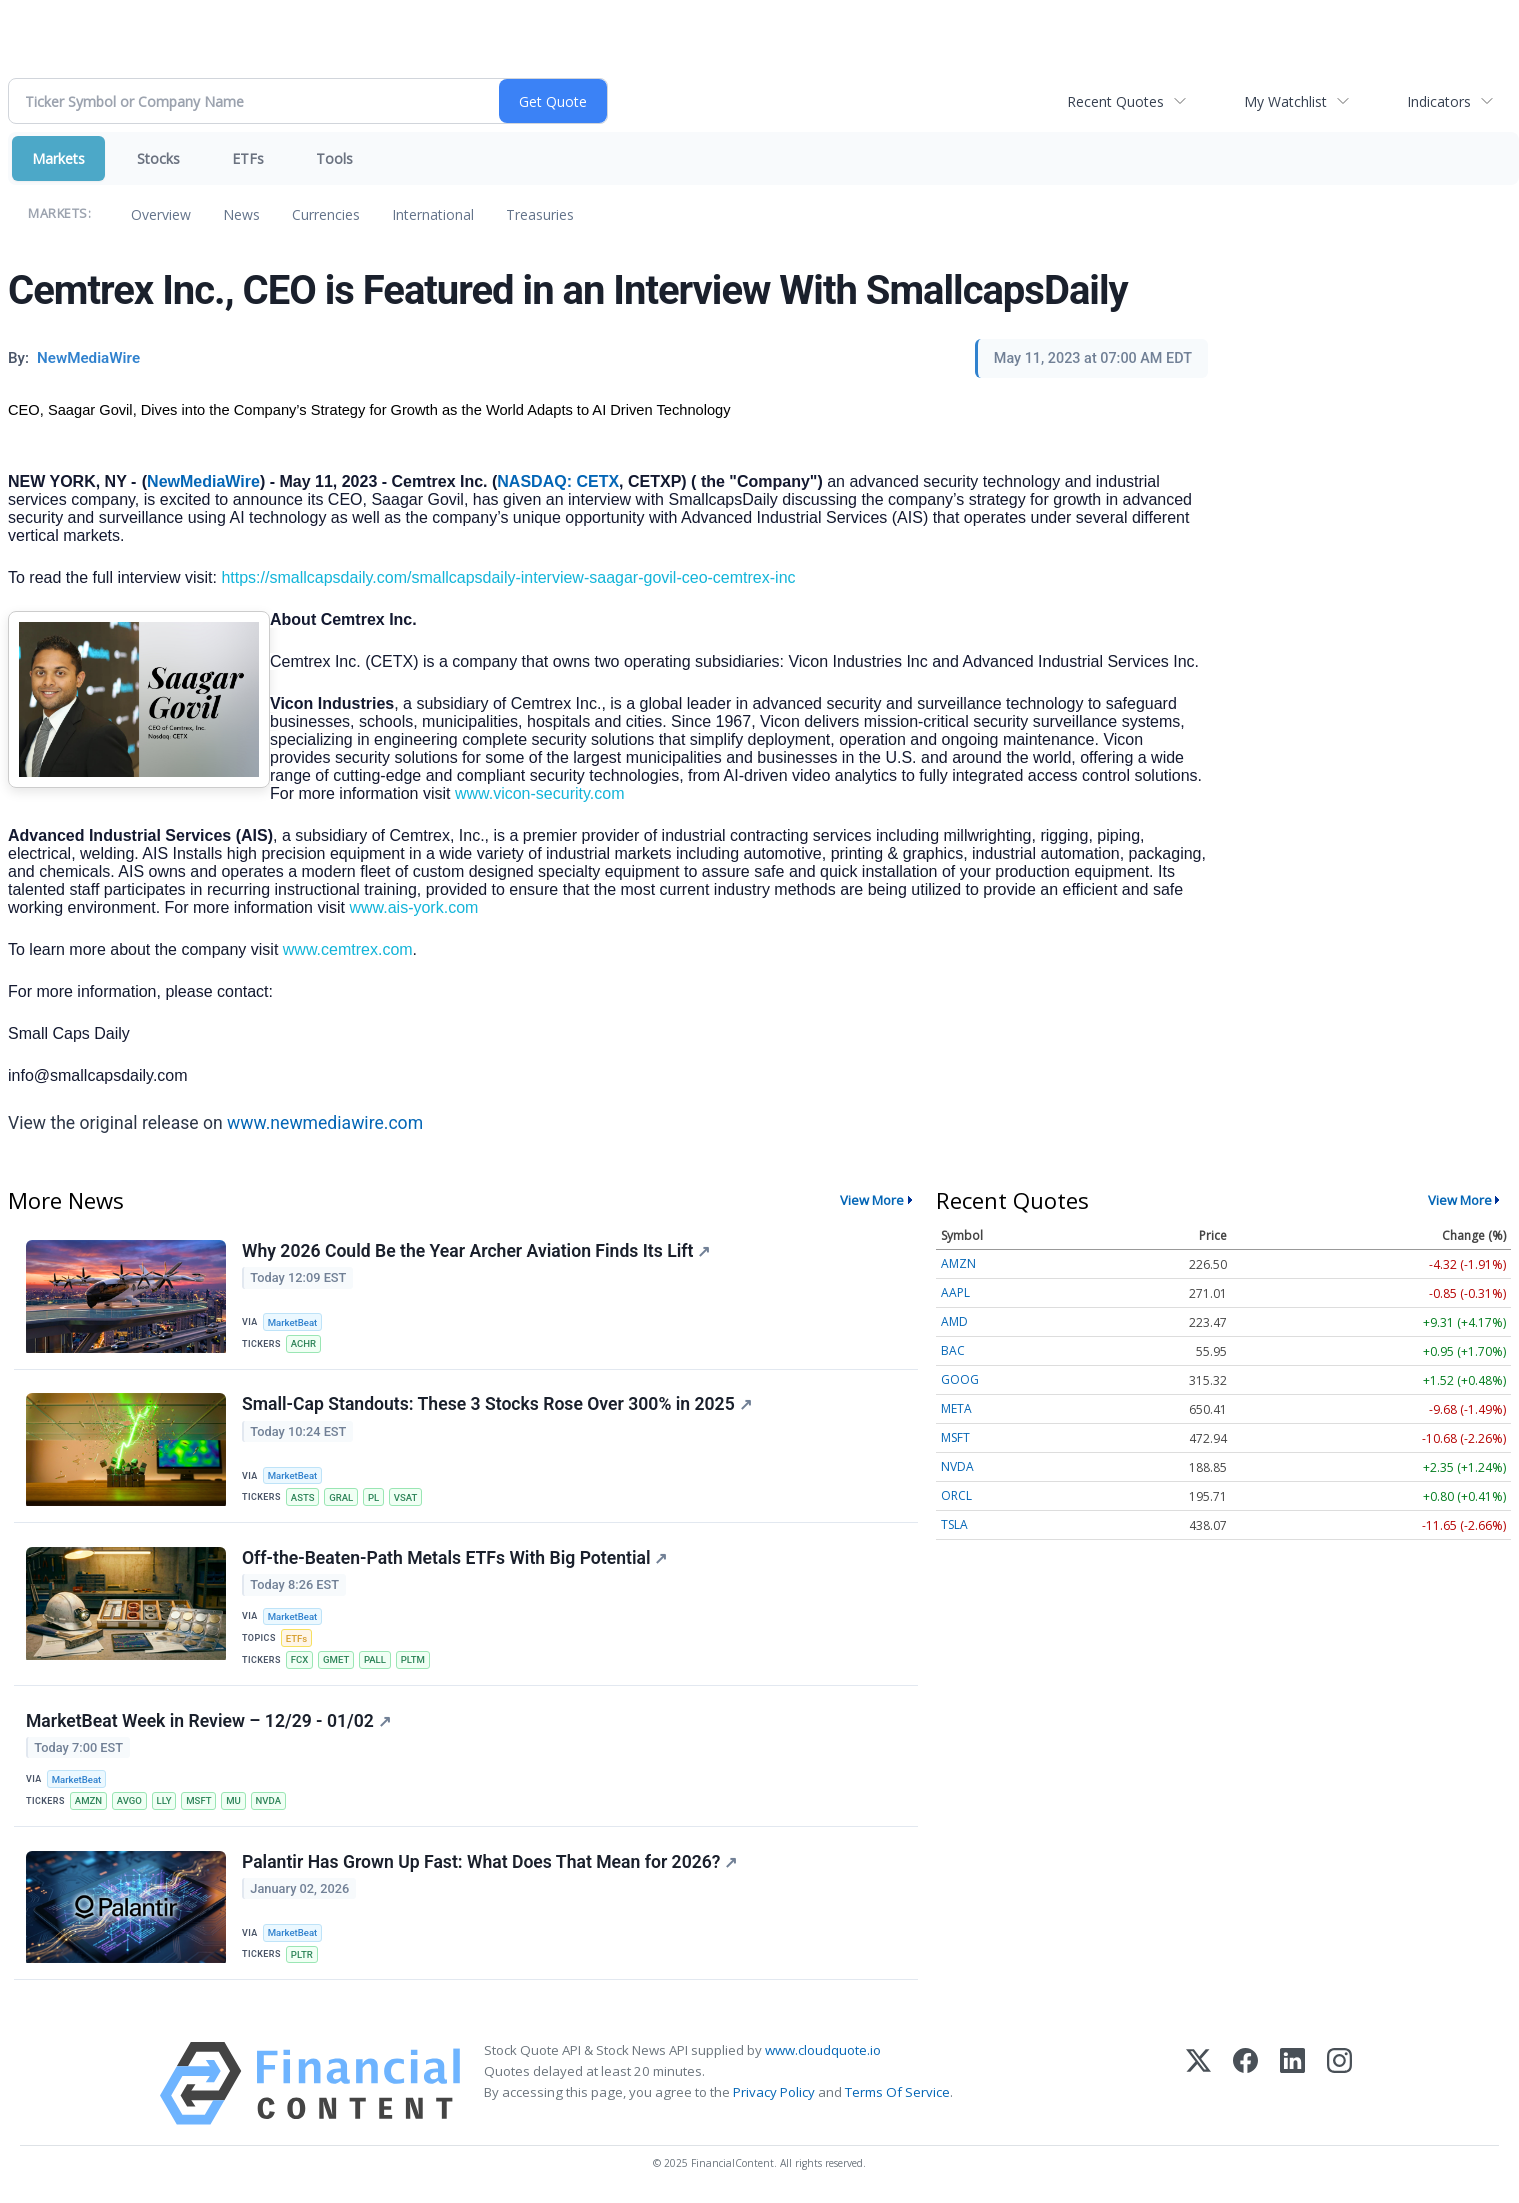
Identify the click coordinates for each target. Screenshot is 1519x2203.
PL (373, 1497)
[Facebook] (1245, 2084)
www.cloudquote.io (823, 2051)
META (956, 1408)
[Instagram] (1339, 2084)
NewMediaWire (203, 481)
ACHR (303, 1343)
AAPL (955, 1292)
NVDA (269, 1801)
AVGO (129, 1801)
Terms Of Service (897, 2093)
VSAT (406, 1497)
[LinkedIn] (1292, 2084)
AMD (954, 1321)
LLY (164, 1801)
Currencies (326, 214)
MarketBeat (293, 1322)
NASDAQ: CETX (558, 481)
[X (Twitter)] (1198, 2084)
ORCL (956, 1495)
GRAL (341, 1497)
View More (872, 1200)
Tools (334, 158)
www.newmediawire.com (325, 1123)
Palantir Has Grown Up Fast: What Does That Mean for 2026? (489, 1862)
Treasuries (540, 214)
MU (234, 1801)
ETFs (248, 158)
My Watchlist (1285, 101)
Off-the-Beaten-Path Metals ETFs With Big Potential (454, 1558)
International (433, 214)
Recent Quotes (1115, 101)
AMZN (88, 1801)
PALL (375, 1660)
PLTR (302, 1955)
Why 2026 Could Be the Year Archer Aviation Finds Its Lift (476, 1251)
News (241, 214)
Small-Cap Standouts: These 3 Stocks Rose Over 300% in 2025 (497, 1405)
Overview (161, 214)
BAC (953, 1350)
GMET (336, 1660)
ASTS (303, 1497)
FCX (300, 1660)
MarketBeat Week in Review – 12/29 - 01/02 (208, 1721)
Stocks (158, 158)
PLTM (413, 1660)
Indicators (1439, 101)
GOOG (960, 1379)
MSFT (199, 1801)
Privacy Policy (774, 2093)
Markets (58, 158)
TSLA (954, 1524)
